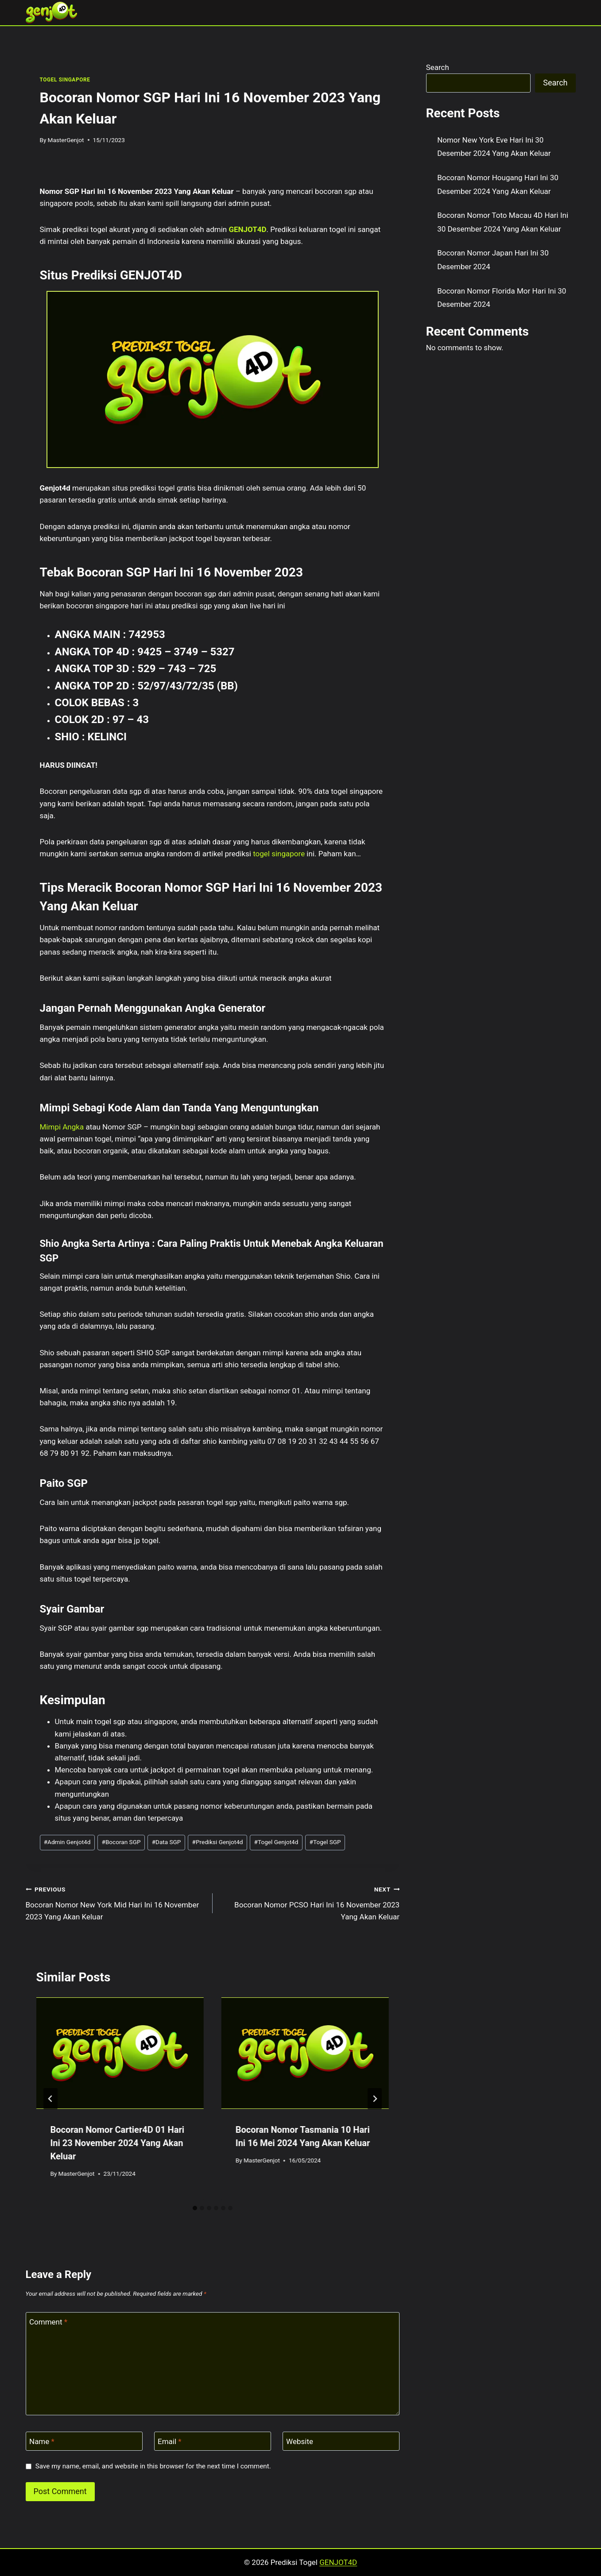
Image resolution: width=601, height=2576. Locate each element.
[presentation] (120, 2053)
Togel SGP (325, 1841)
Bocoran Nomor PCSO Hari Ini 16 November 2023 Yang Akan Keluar (309, 1902)
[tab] (195, 2208)
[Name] (84, 2441)
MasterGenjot (66, 139)
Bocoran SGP (121, 1841)
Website (299, 2441)
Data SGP (166, 1841)
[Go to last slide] (50, 2098)
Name (41, 2441)
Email (170, 2441)
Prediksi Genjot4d (217, 1841)
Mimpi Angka (62, 1126)
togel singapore (279, 853)
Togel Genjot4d (276, 1841)
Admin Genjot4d (67, 1841)
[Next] (375, 2098)
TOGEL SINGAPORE (65, 80)
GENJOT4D (247, 229)
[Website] (341, 2441)
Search (437, 67)
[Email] (212, 2441)
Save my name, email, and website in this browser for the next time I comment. (153, 2466)
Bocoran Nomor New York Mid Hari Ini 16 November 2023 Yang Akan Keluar (115, 1902)
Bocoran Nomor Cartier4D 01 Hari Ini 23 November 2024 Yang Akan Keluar (117, 2143)
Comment (48, 2321)
